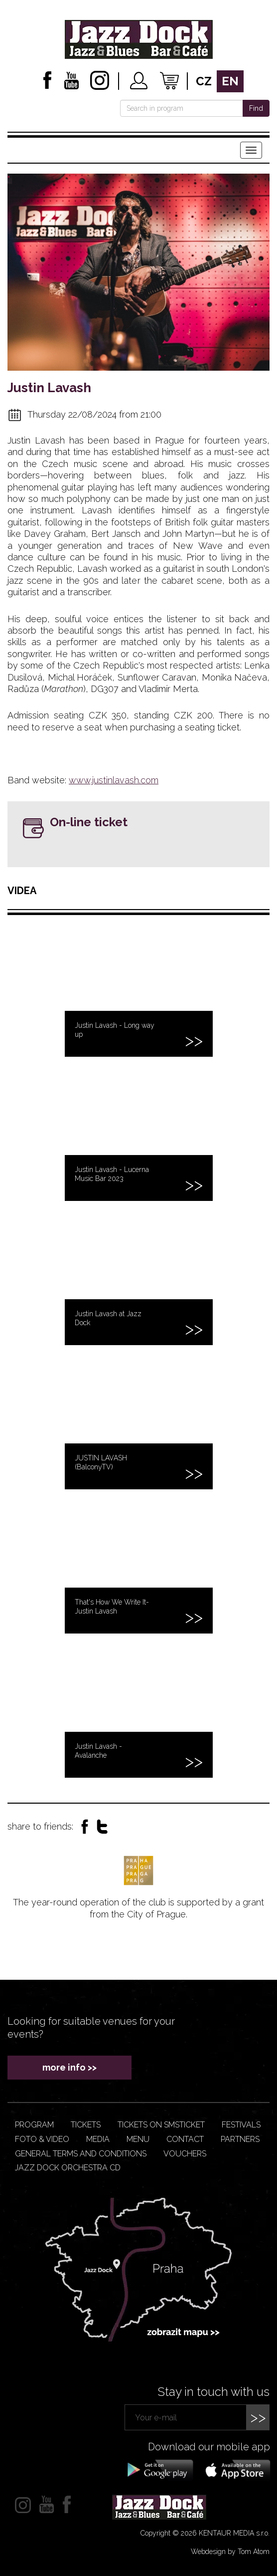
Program (34, 2124)
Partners (240, 2139)
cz (204, 81)
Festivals (241, 2124)
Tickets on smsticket (161, 2124)
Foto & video (42, 2139)
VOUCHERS (184, 2153)
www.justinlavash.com (113, 780)
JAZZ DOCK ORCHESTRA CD (68, 2167)
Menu (138, 2139)
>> (258, 2417)
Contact (185, 2139)
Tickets (86, 2124)
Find (256, 108)
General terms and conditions (80, 2153)
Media (98, 2139)
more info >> (69, 2067)
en (230, 81)
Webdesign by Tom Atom (230, 2552)
